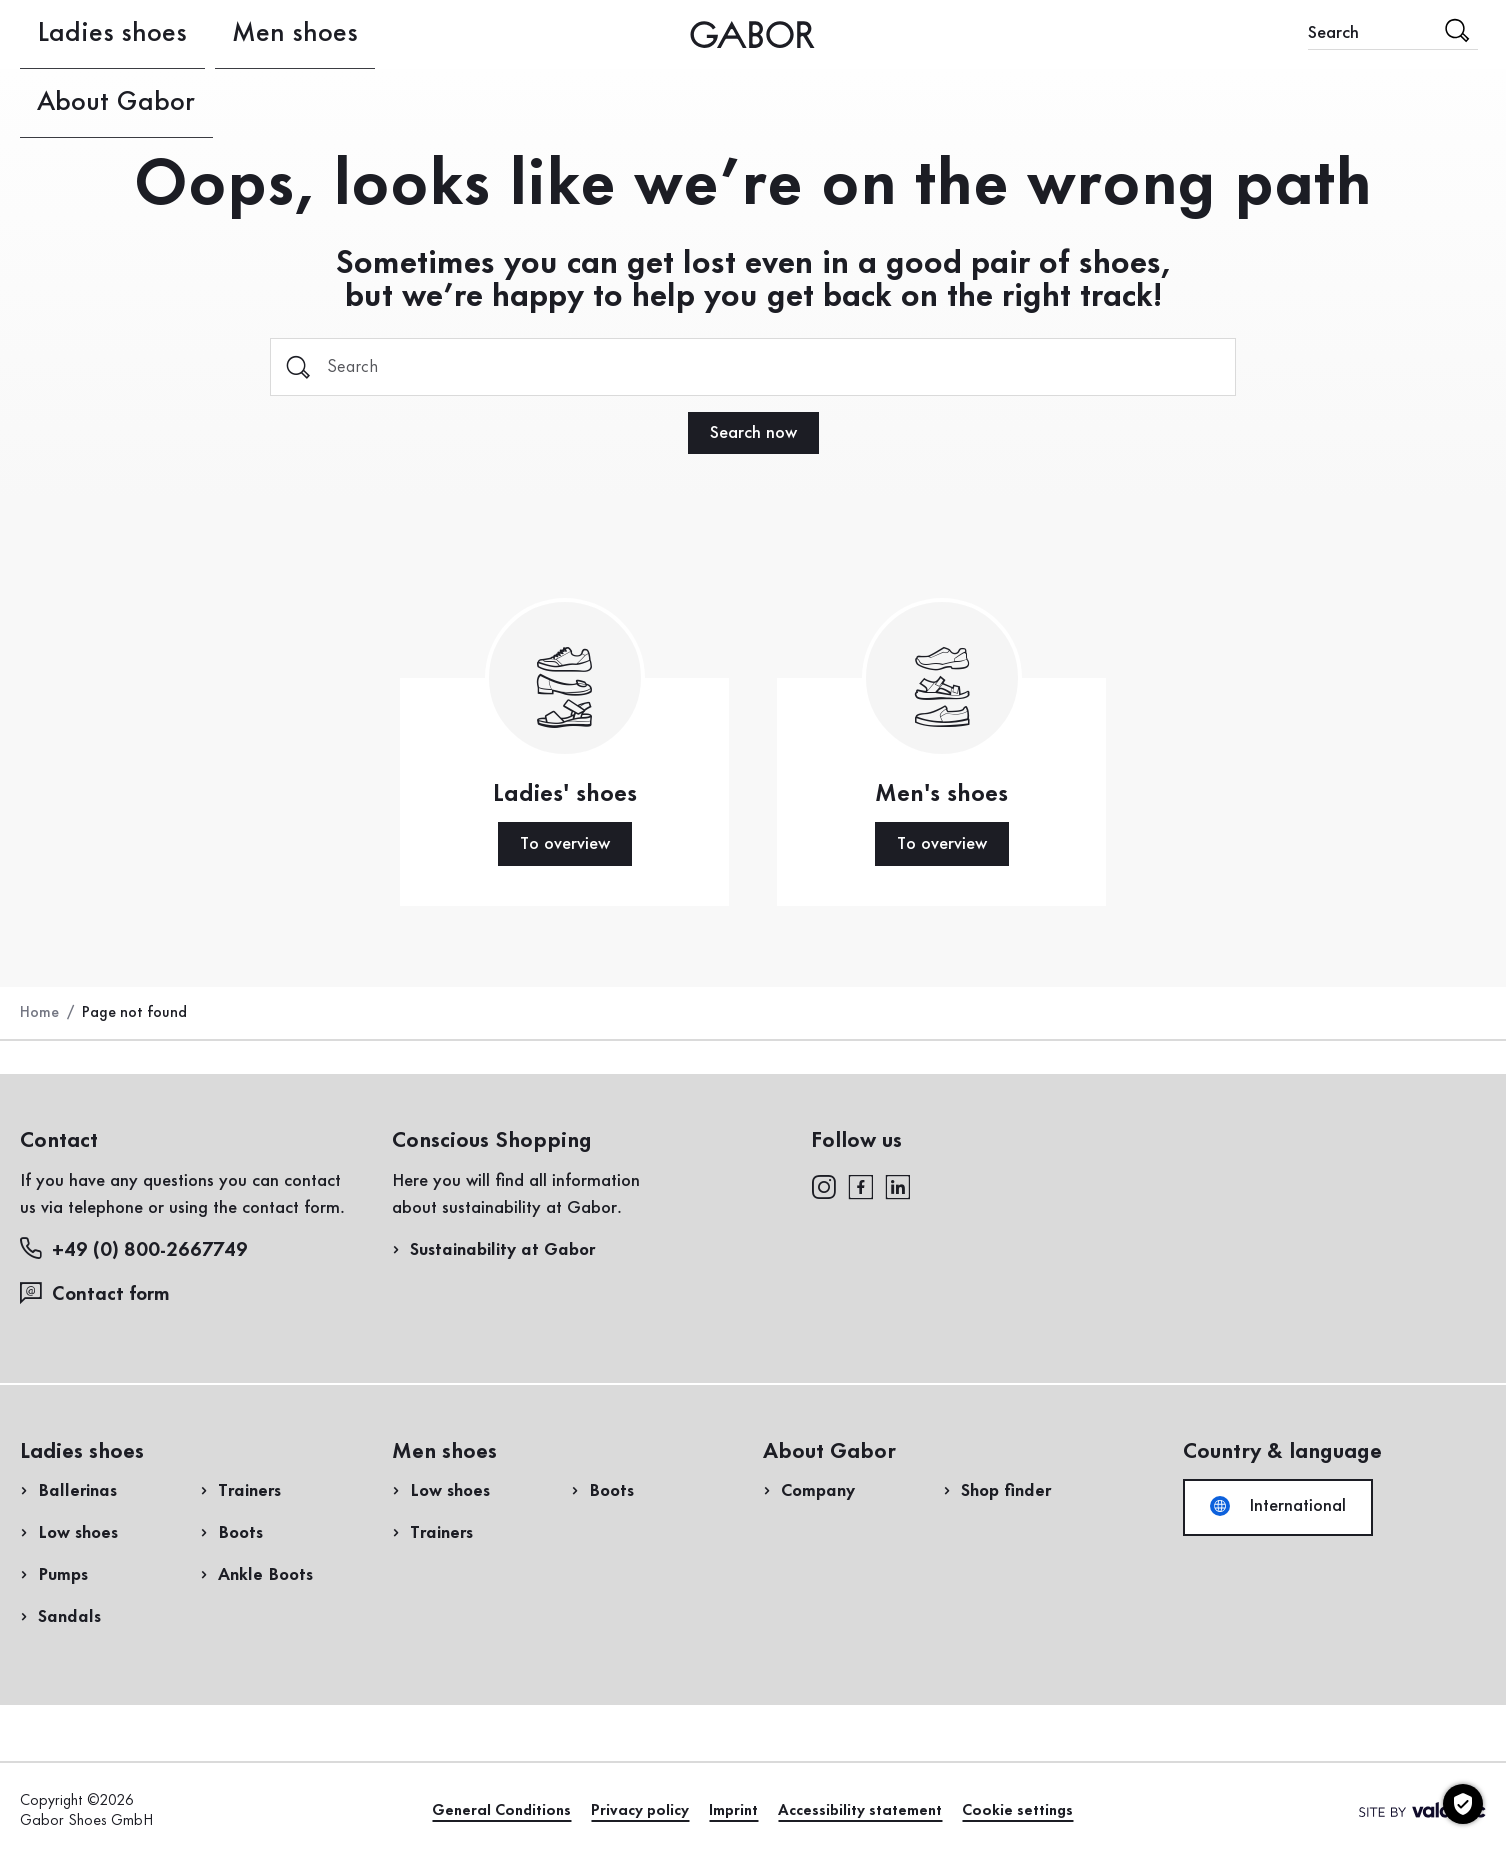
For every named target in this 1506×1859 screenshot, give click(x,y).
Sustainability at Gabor (502, 1250)
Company (818, 1491)
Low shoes (78, 1533)
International (1278, 1506)
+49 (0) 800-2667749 (134, 1249)
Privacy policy (640, 1811)
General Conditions (501, 1811)
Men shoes (214, 34)
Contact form (95, 1293)
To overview (565, 844)
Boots (240, 1533)
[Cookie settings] (1463, 1804)
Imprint (733, 1811)
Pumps (63, 1575)
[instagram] (823, 1185)
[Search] (753, 367)
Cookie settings (1017, 1811)
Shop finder (1006, 1491)
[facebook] (861, 1185)
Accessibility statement (860, 1811)
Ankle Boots (265, 1575)
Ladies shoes (72, 34)
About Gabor (361, 34)
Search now (753, 433)
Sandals (69, 1617)
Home (39, 1013)
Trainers (249, 1491)
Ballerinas (77, 1491)
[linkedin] (898, 1185)
